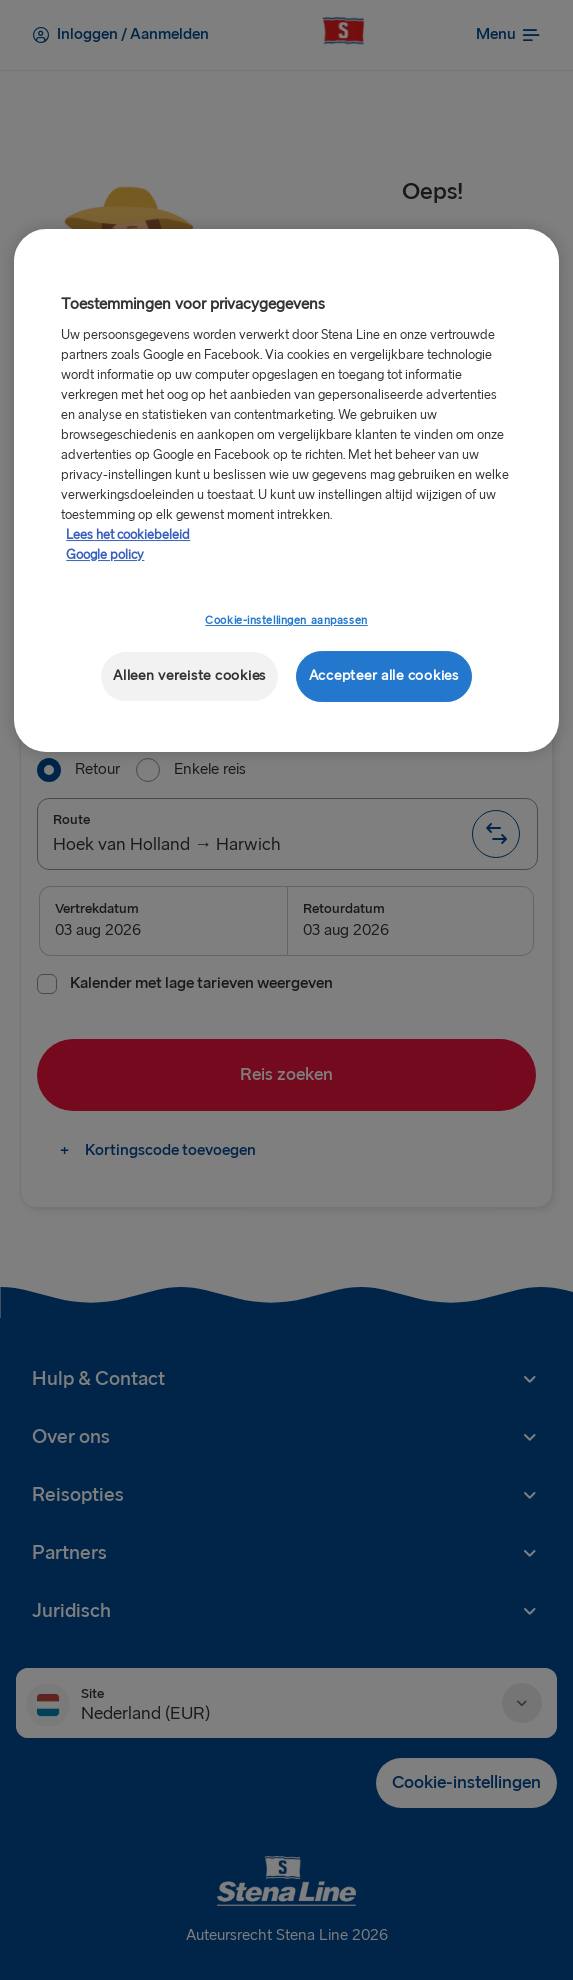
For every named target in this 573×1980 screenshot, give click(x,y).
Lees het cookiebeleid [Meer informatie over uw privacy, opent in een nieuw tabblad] (128, 535)
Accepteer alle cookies (384, 675)
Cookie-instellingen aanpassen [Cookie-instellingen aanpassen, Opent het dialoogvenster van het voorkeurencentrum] (286, 620)
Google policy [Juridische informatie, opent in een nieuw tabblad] (105, 555)
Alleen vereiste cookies (189, 675)
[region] (286, 490)
